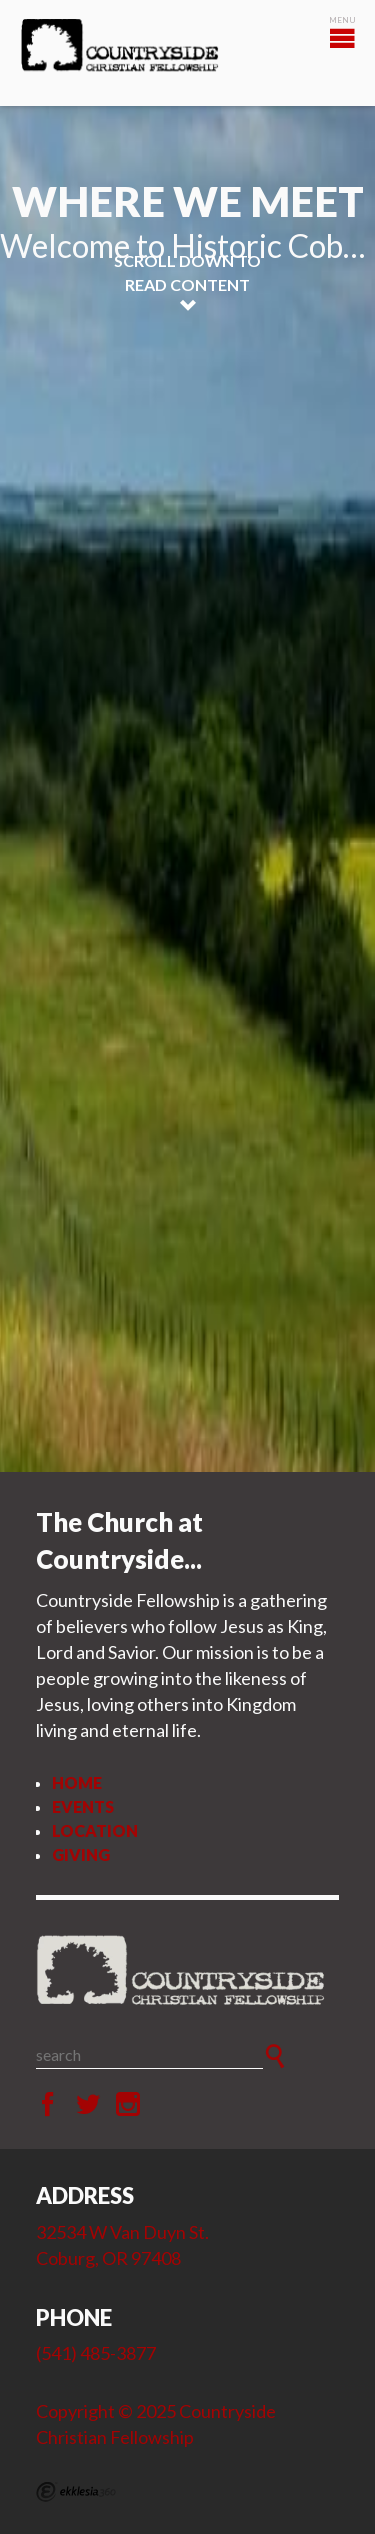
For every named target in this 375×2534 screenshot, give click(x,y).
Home (77, 1782)
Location (95, 1830)
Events (83, 1806)
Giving (81, 1854)
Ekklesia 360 (76, 2492)
